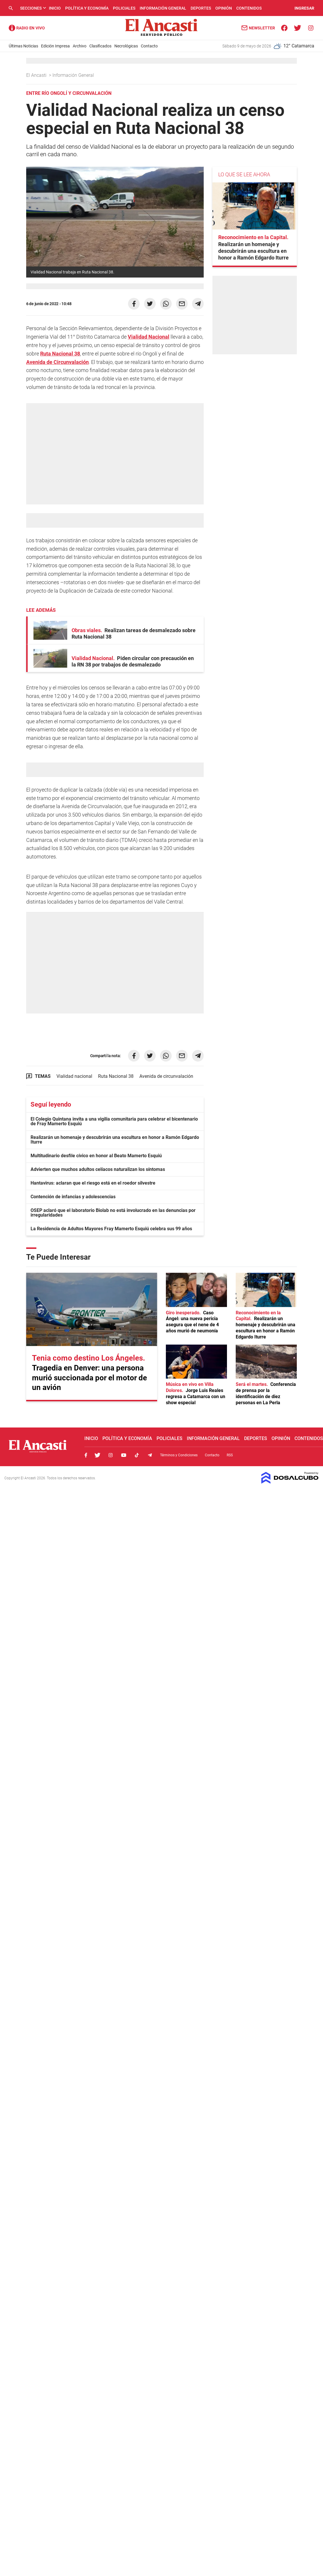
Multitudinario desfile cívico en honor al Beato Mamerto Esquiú (96, 1155)
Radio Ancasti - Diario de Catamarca (27, 28)
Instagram (110, 1455)
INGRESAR (304, 8)
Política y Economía (87, 8)
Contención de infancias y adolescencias (73, 1196)
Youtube (124, 1455)
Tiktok (137, 1455)
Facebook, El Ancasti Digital (85, 1455)
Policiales (124, 8)
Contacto (149, 46)
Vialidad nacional (74, 1076)
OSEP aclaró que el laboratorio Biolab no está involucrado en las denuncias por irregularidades (113, 1213)
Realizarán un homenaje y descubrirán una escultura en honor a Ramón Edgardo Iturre (115, 1140)
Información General (163, 8)
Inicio (55, 8)
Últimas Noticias (23, 46)
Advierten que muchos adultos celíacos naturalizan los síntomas (98, 1169)
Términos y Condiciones (179, 1455)
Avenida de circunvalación (166, 1076)
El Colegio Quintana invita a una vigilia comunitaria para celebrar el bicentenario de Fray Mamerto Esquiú (114, 1121)
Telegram (150, 1455)
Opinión (223, 8)
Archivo (79, 46)
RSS (230, 1455)
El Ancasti (37, 75)
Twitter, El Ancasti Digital (97, 1455)
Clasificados (100, 46)
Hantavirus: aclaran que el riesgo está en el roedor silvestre (93, 1183)
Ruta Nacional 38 (60, 354)
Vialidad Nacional (148, 337)
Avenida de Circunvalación (57, 362)
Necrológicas (126, 46)
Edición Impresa (55, 46)
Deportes (201, 8)
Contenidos (249, 8)
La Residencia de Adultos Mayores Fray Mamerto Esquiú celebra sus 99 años (111, 1228)
